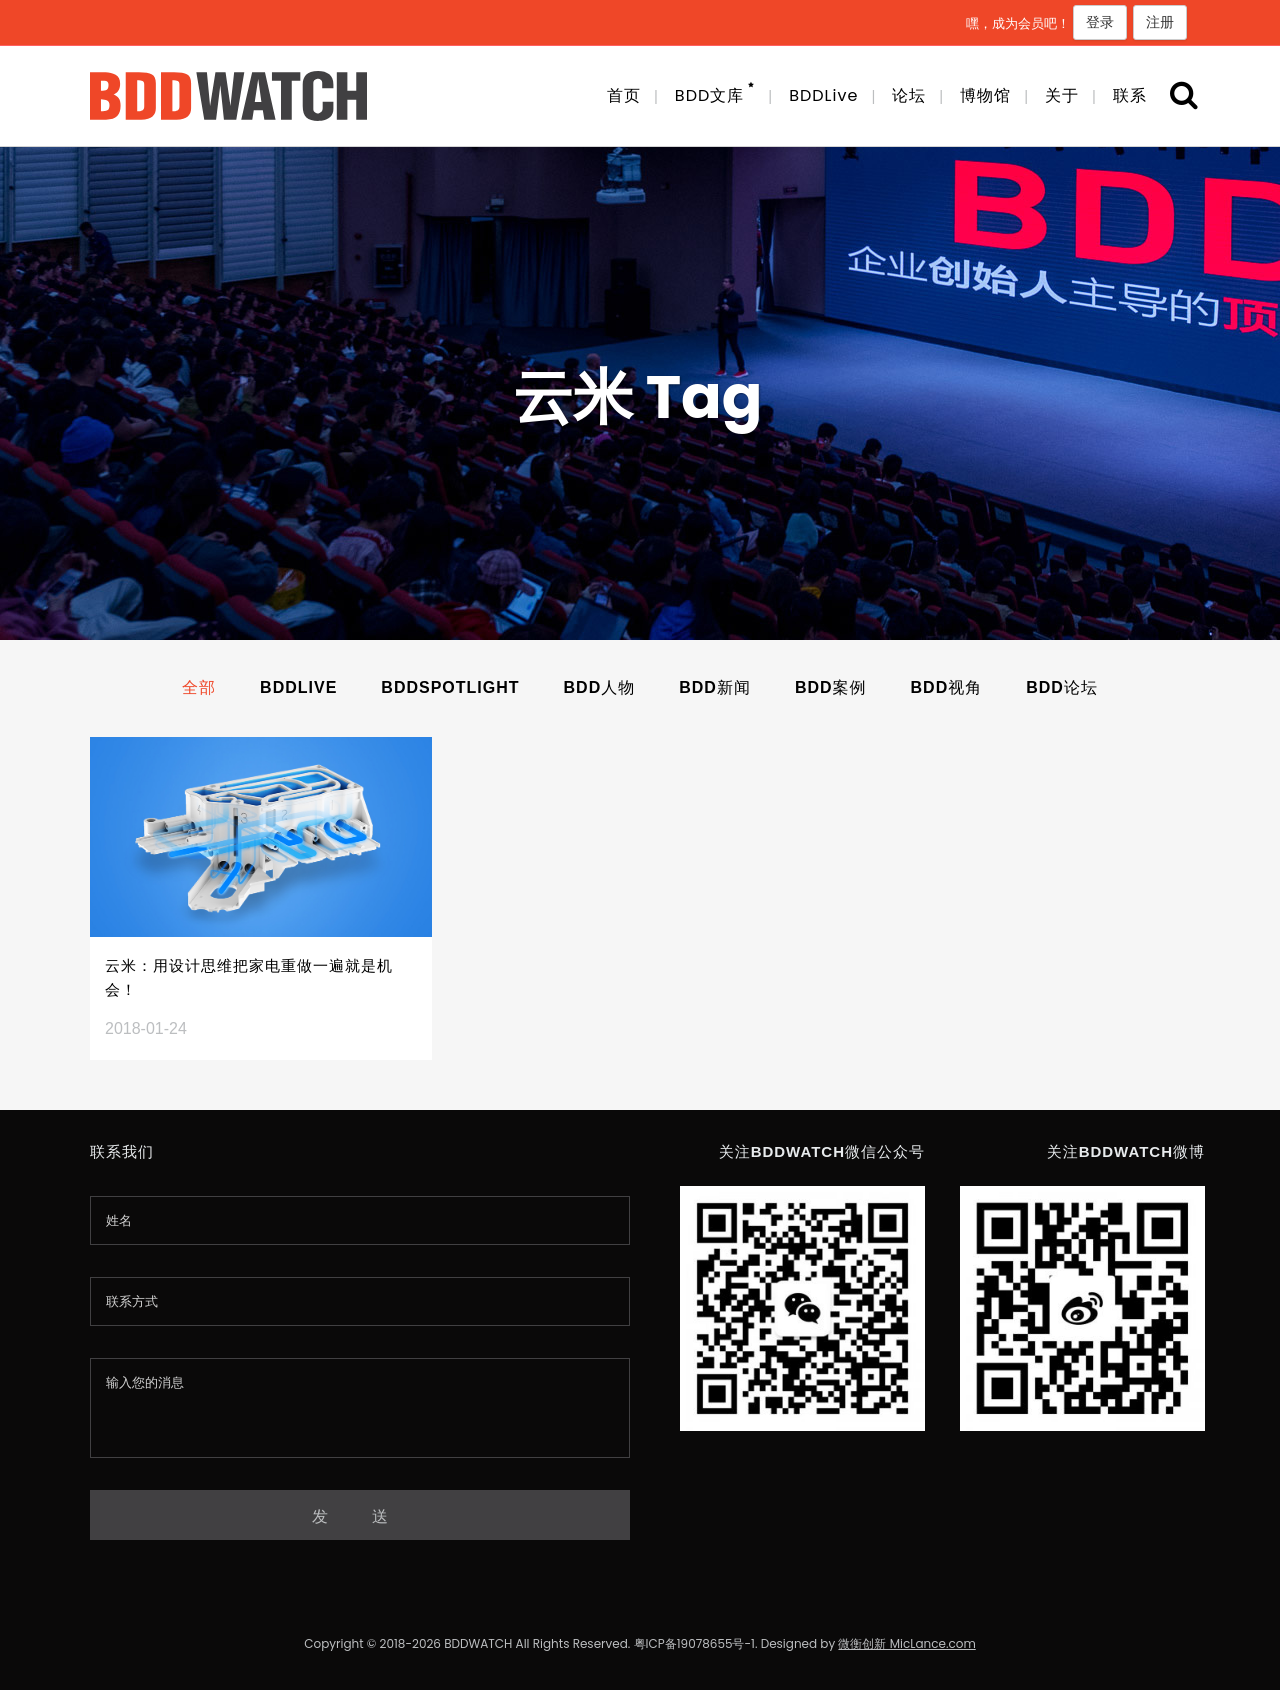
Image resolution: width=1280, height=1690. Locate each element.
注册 (1160, 22)
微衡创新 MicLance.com (906, 1643)
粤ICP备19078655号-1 (694, 1643)
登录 (1100, 22)
